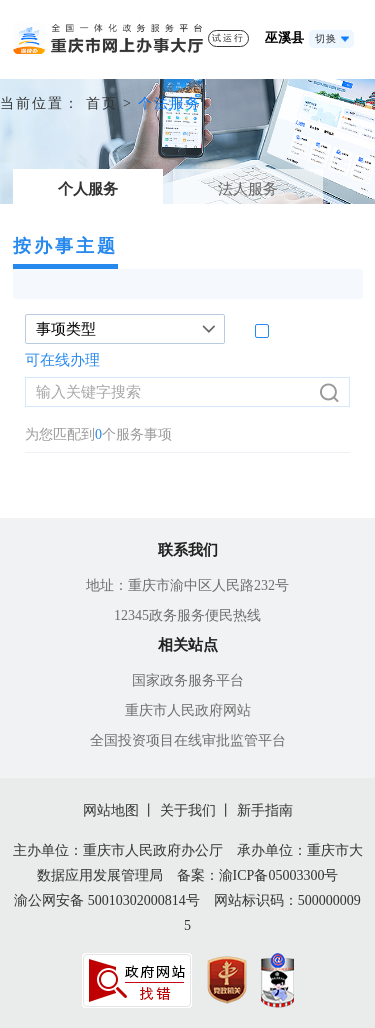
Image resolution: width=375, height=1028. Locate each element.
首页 (102, 103)
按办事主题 (65, 246)
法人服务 (248, 189)
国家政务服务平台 (188, 680)
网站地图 (111, 810)
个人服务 (88, 189)
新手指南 (265, 810)
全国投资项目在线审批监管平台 (188, 740)
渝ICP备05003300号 (279, 875)
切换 (326, 38)
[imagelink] (137, 980)
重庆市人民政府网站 (188, 710)
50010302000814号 (144, 900)
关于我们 (188, 810)
